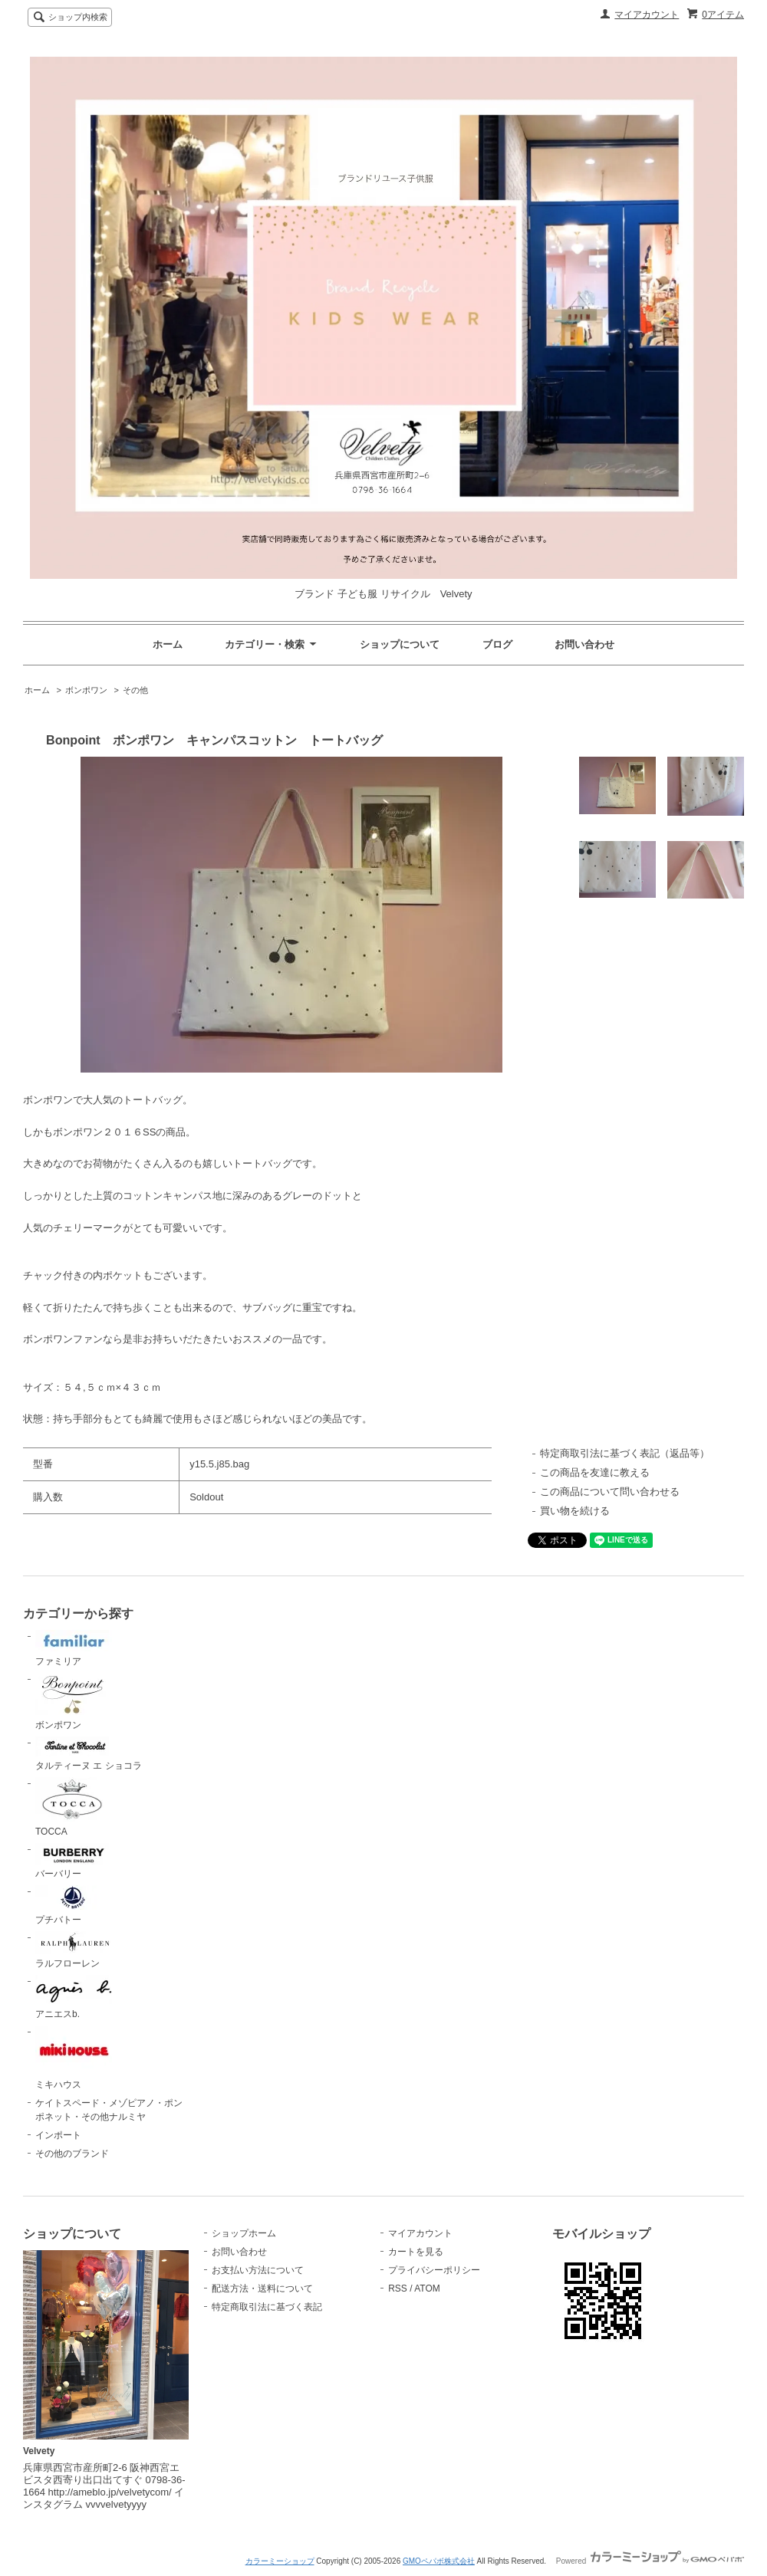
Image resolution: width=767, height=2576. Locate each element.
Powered (650, 2561)
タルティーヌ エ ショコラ (88, 1754)
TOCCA (73, 1807)
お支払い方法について (258, 2270)
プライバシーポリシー (434, 2270)
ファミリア (73, 1648)
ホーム (168, 644)
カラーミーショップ (279, 2561)
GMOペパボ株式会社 (439, 2561)
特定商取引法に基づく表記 (267, 2307)
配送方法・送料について (262, 2288)
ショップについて (399, 644)
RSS (397, 2288)
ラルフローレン (73, 1950)
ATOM (427, 2288)
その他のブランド (72, 2153)
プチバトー (73, 1905)
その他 (135, 690)
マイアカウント (646, 14)
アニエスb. (73, 1997)
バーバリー (73, 1861)
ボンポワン (86, 690)
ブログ (497, 644)
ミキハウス (73, 2058)
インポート (58, 2135)
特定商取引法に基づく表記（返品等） (624, 1453)
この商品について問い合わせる (610, 1491)
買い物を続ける (575, 1510)
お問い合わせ (584, 644)
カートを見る (415, 2251)
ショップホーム (244, 2233)
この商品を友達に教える (595, 1472)
